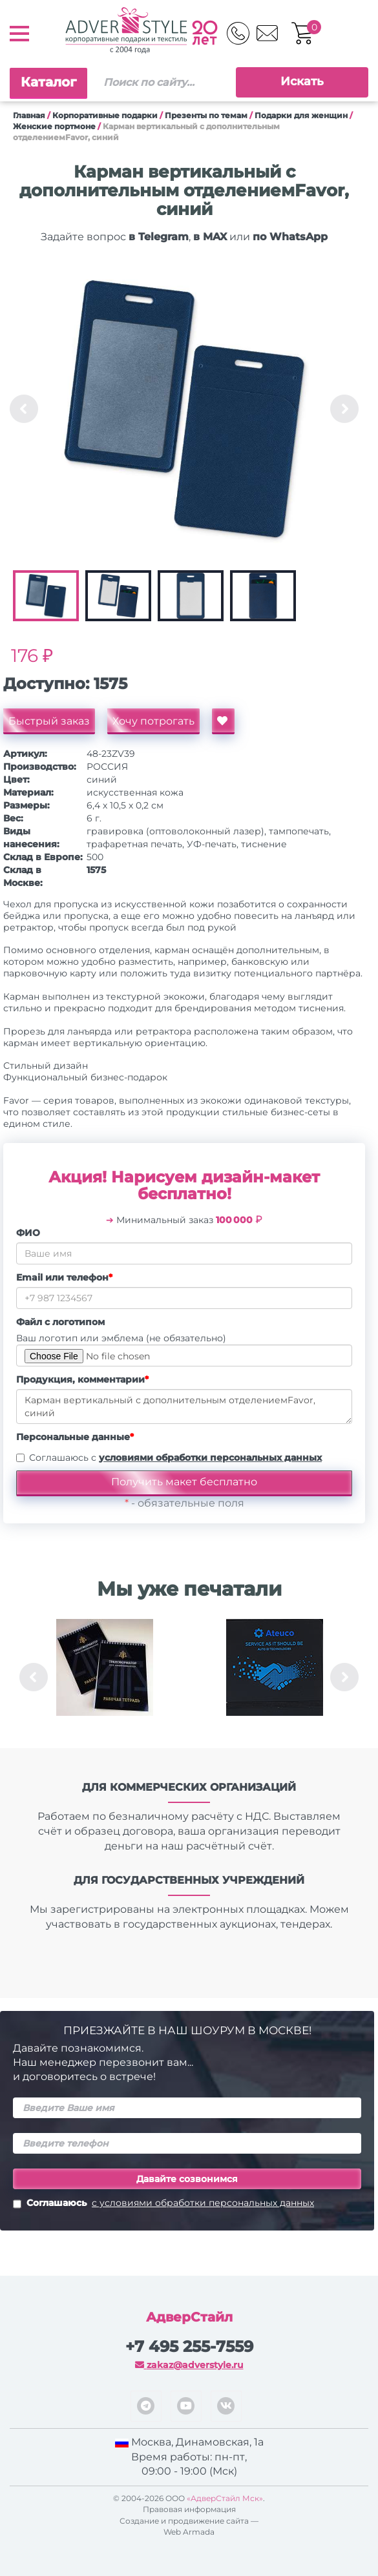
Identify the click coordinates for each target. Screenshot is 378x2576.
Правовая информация (189, 2509)
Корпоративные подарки (105, 115)
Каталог (48, 82)
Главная (29, 115)
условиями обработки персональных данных (210, 1457)
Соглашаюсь (163, 2204)
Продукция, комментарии (82, 1379)
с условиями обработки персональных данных (203, 2203)
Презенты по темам (206, 115)
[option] (184, 409)
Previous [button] (24, 409)
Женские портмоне (54, 126)
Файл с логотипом (60, 1322)
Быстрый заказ (49, 721)
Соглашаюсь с (175, 1457)
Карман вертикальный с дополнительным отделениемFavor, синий (184, 1406)
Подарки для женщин (301, 115)
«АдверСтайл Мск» (225, 2498)
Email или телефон (64, 1277)
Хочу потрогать (153, 721)
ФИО (28, 1233)
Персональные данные (75, 1437)
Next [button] (344, 409)
